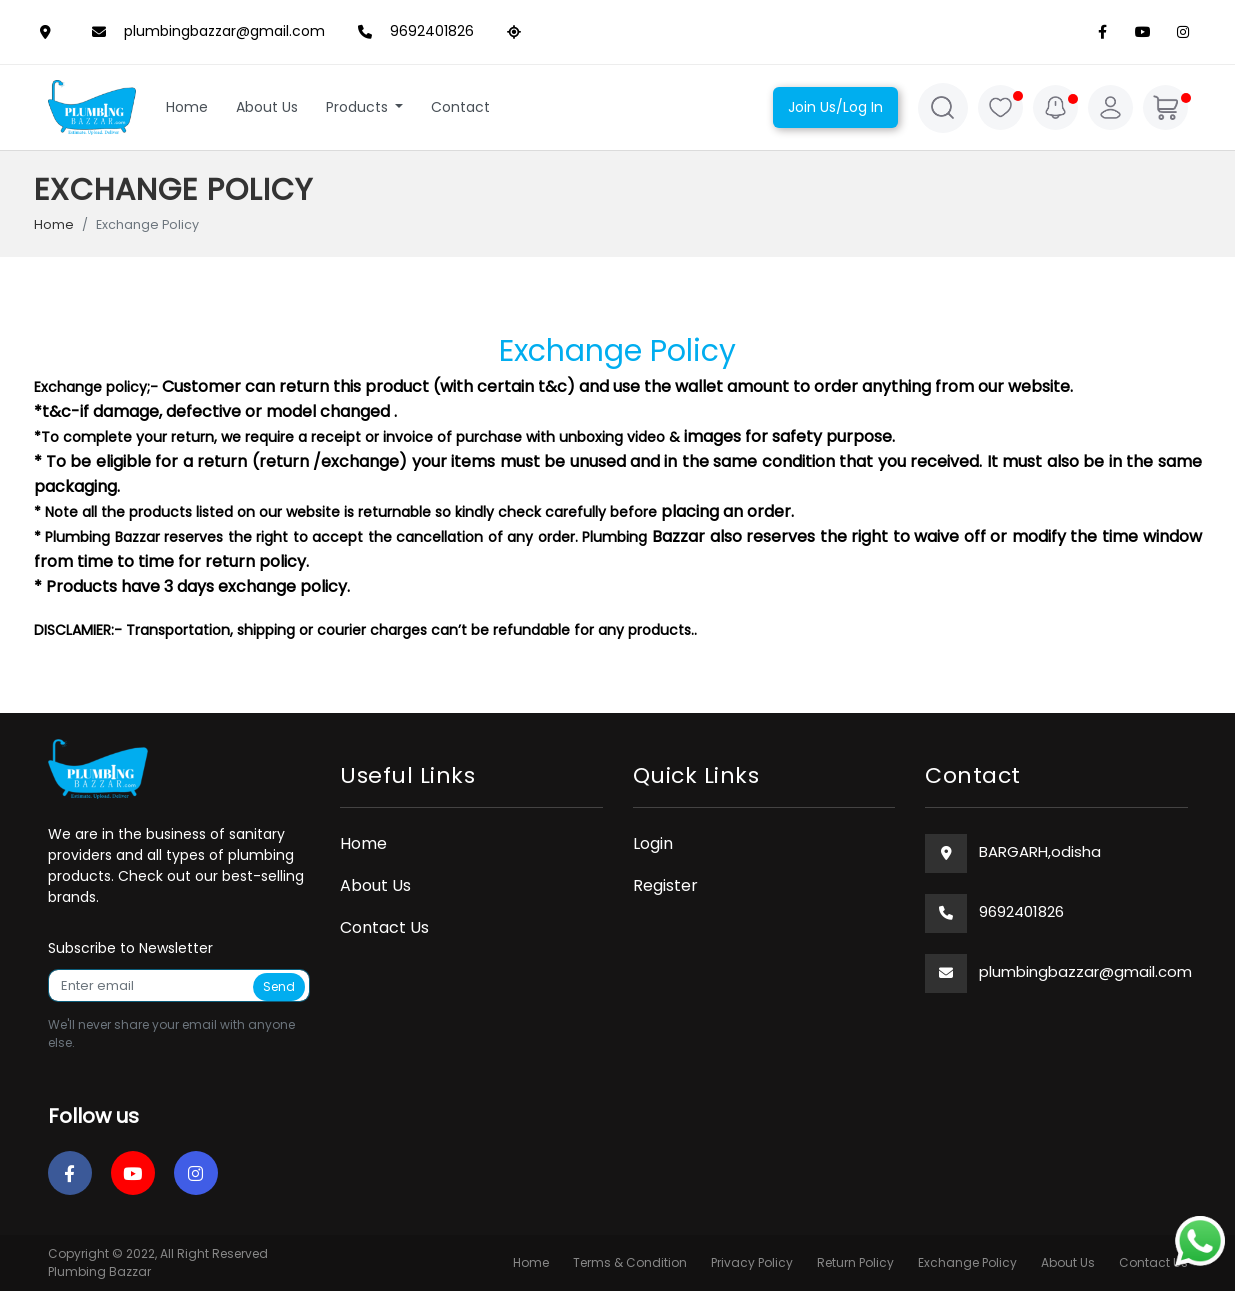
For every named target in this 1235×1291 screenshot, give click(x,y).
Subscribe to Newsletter (130, 948)
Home (187, 107)
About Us (267, 107)
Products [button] (359, 107)
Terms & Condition (630, 1262)
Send (279, 986)
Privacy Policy (752, 1262)
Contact (460, 107)
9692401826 (412, 32)
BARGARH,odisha (1040, 851)
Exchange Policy (967, 1262)
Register (665, 885)
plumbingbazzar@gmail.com (204, 32)
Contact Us (384, 927)
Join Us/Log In (835, 107)
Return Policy (855, 1262)
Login (653, 843)
